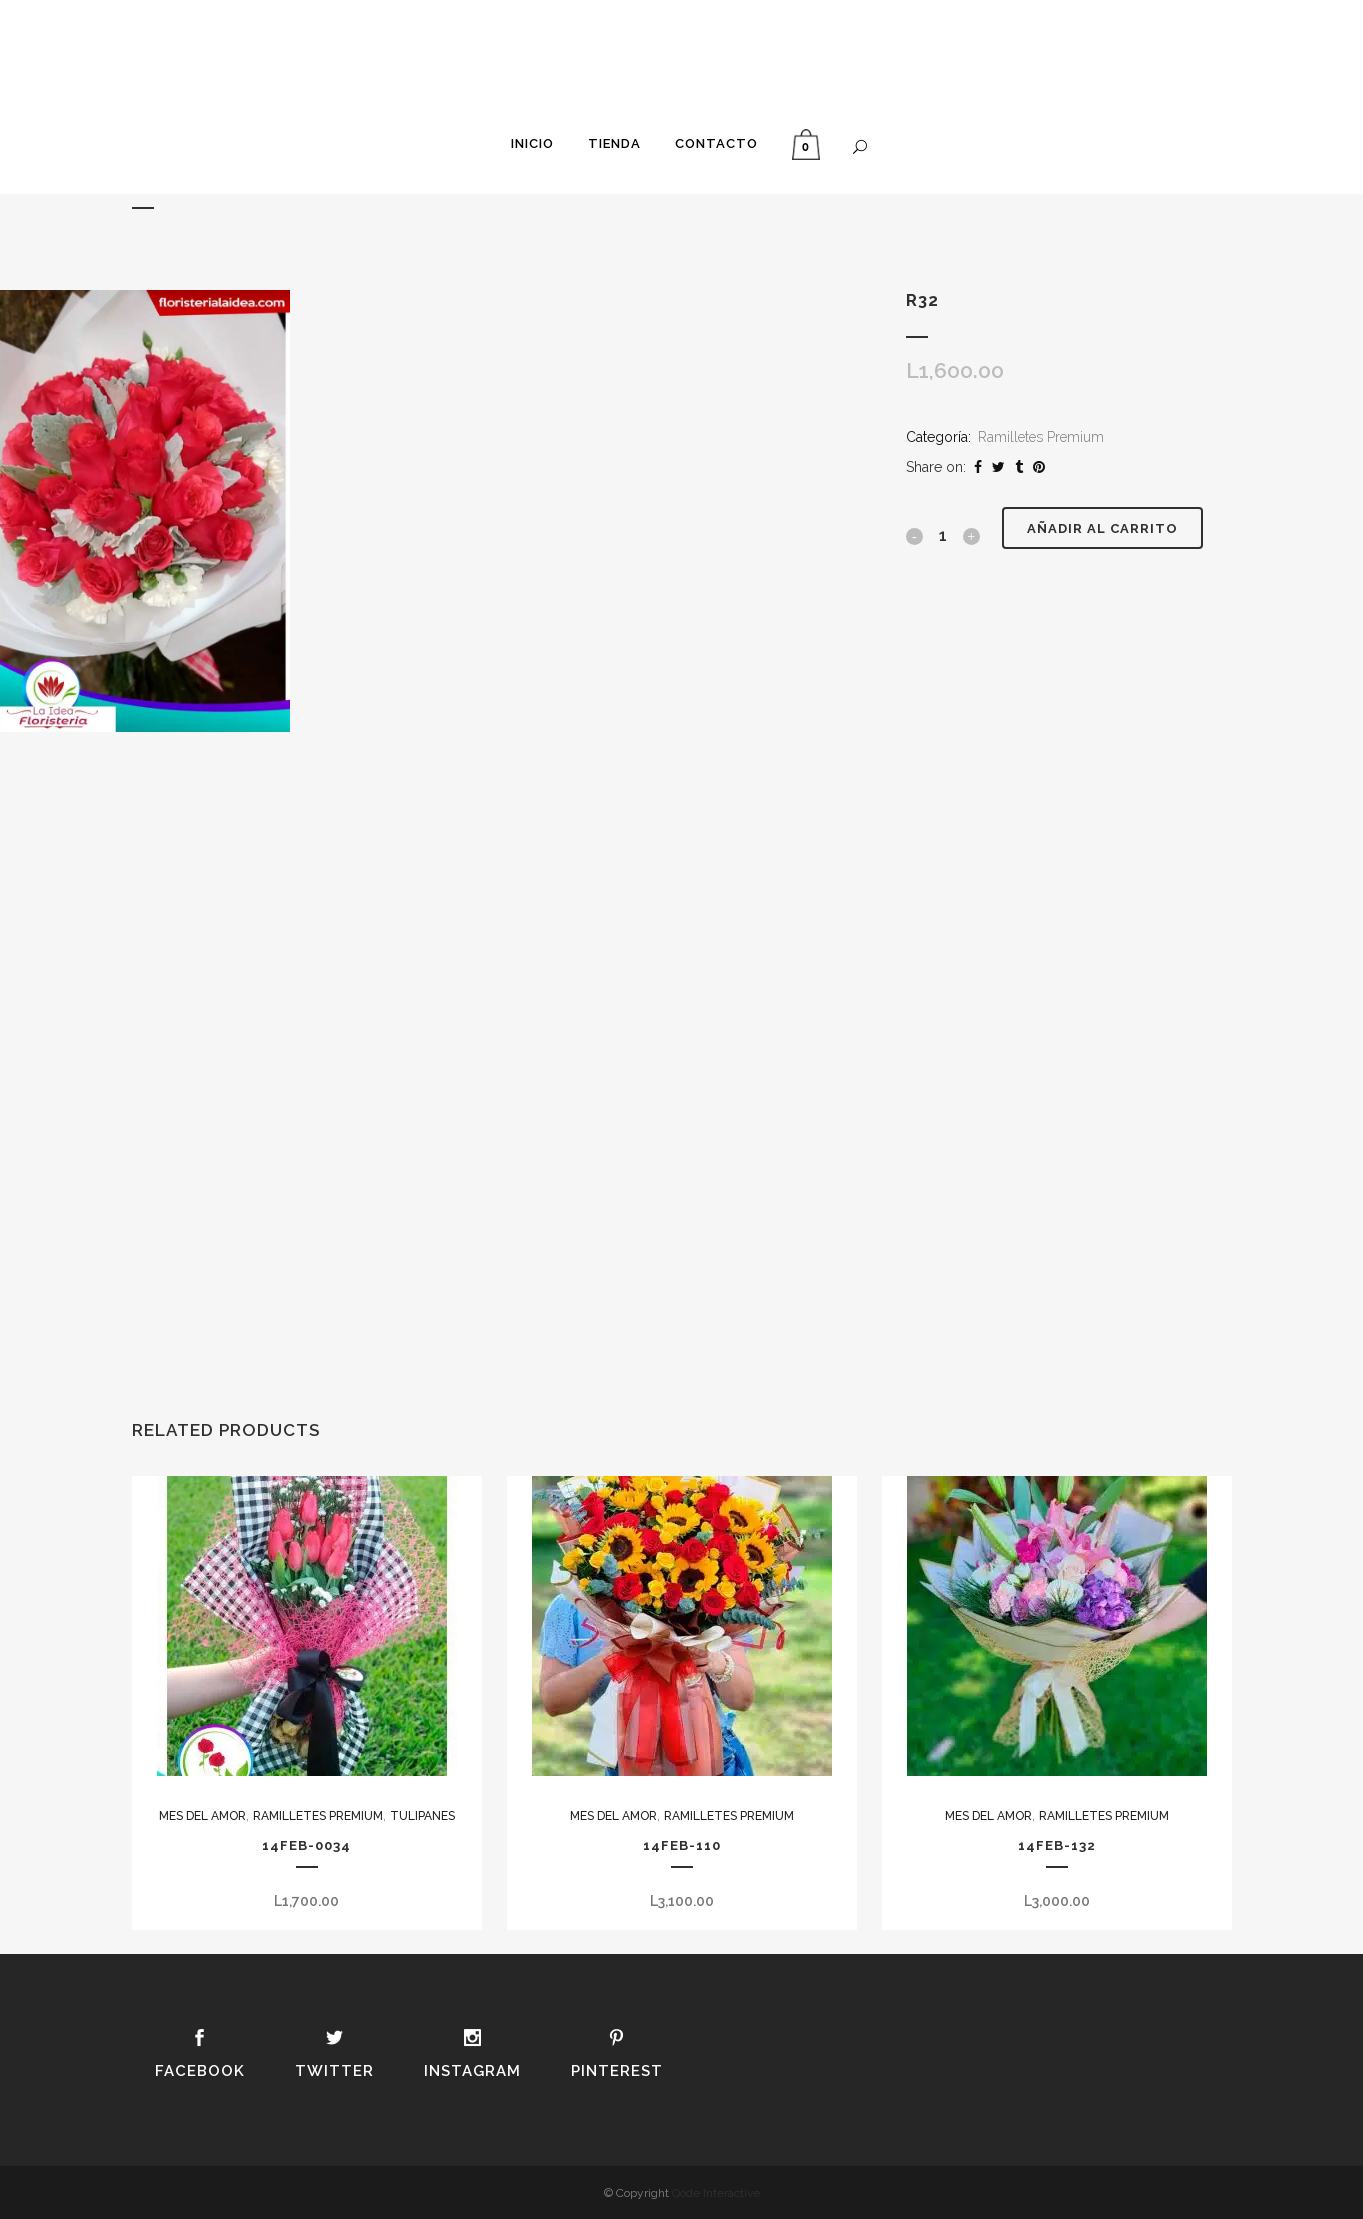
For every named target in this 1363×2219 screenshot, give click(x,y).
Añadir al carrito (1102, 528)
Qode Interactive (716, 2193)
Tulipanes (422, 1816)
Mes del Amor (202, 1816)
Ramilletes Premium (1041, 437)
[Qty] (943, 535)
